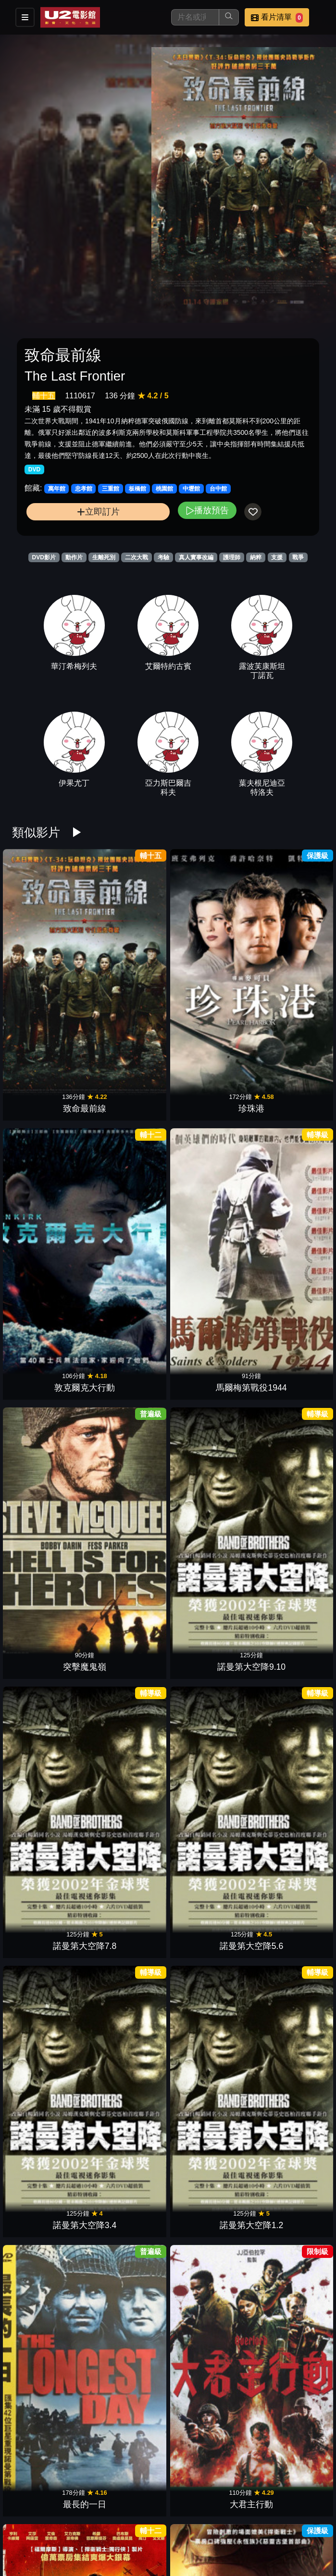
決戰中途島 (287, 1487)
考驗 (163, 557)
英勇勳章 (49, 1619)
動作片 (74, 557)
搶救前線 (207, 1882)
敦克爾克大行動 (207, 961)
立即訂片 (98, 511)
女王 (49, 1487)
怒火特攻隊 (49, 1750)
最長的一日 (207, 1224)
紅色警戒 (128, 2014)
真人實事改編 (196, 557)
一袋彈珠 (128, 2409)
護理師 (231, 557)
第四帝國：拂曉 (287, 2409)
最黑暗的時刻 (208, 1355)
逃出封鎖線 (128, 1355)
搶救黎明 (49, 1882)
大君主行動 (287, 1224)
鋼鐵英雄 (207, 1619)
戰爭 (298, 557)
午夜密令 (49, 2409)
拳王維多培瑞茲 (128, 2540)
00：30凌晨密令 (207, 1750)
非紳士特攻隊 (49, 1355)
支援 (277, 557)
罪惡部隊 (207, 2540)
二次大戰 (136, 557)
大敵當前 (287, 2145)
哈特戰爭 (128, 2145)
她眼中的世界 (287, 1355)
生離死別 (103, 557)
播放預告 (207, 510)
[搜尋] (195, 17)
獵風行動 (287, 2014)
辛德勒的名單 (49, 2014)
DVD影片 (44, 557)
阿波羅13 (207, 2277)
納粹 (255, 557)
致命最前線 (49, 961)
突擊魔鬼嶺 (49, 1092)
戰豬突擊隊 (207, 2409)
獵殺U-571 (49, 2277)
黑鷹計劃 (207, 2145)
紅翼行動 (128, 1750)
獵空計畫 (128, 1487)
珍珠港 (128, 961)
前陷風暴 (128, 1882)
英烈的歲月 (49, 2145)
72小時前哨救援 (207, 1487)
